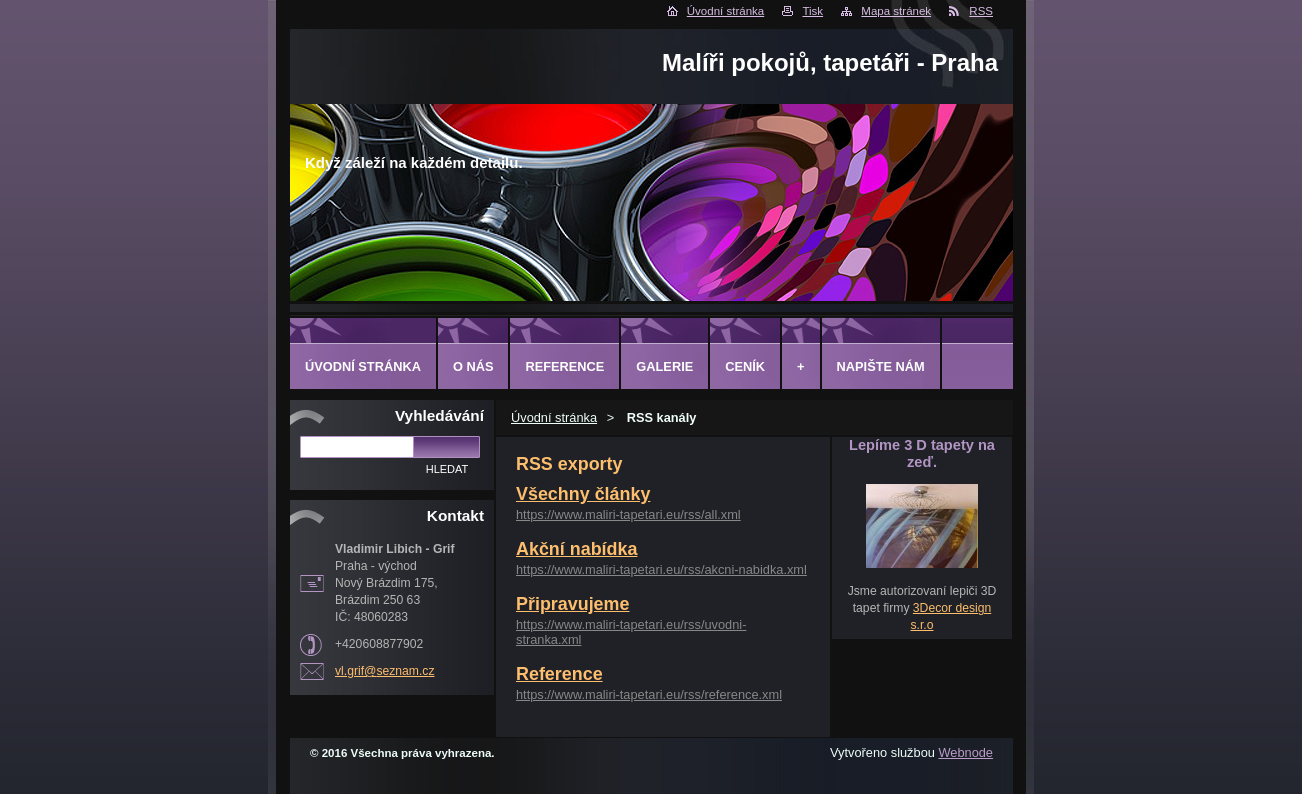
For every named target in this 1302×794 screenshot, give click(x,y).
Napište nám (881, 366)
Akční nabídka (576, 549)
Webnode (965, 752)
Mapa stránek (896, 11)
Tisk (812, 11)
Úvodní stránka (725, 11)
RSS (981, 11)
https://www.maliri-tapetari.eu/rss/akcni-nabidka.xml (661, 569)
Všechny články (583, 494)
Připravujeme (572, 604)
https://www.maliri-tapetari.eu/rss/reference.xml (649, 694)
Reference (559, 674)
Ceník (745, 366)
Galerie (664, 366)
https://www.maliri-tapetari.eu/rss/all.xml (628, 514)
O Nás (473, 366)
